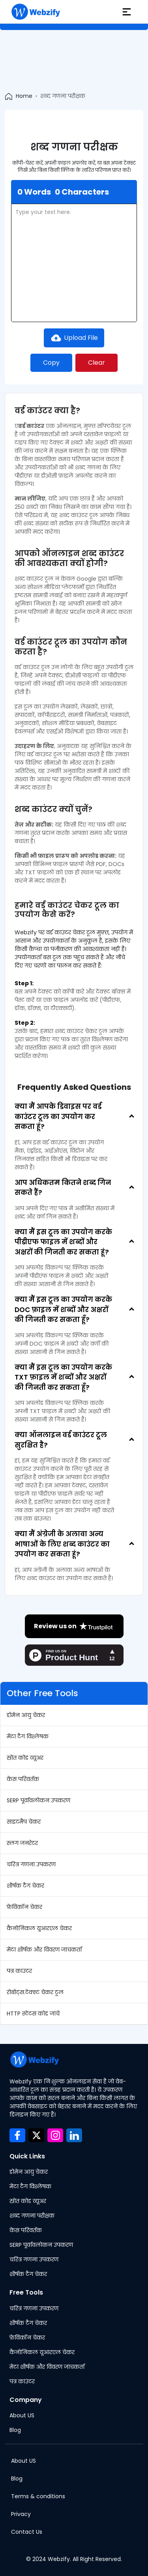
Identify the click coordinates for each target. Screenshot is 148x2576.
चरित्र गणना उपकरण (31, 1864)
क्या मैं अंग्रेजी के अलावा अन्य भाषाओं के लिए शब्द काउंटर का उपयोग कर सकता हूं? (62, 1544)
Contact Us (26, 2532)
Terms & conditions (38, 2496)
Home (24, 96)
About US (21, 2415)
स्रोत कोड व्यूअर (25, 1758)
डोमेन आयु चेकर (26, 1715)
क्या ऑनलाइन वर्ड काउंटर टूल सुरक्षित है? (61, 1440)
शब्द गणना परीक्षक (31, 2216)
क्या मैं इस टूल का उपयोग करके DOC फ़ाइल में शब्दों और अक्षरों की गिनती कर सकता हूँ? (63, 1309)
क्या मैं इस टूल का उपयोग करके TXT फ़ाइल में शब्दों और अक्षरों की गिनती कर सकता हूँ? (63, 1377)
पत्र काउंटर (19, 1971)
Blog (15, 2430)
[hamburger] (126, 11)
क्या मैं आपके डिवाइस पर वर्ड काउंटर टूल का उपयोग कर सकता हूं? (58, 1116)
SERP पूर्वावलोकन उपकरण (38, 1800)
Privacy (21, 2514)
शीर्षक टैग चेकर (25, 1886)
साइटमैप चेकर (24, 1822)
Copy (51, 362)
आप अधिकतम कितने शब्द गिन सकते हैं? (63, 1188)
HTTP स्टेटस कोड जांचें (33, 2013)
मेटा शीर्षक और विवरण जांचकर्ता (44, 1950)
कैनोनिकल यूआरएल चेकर (39, 1928)
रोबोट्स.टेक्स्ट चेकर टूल (35, 1992)
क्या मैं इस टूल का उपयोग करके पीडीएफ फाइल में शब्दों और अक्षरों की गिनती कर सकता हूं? (63, 1242)
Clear (96, 362)
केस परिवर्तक (23, 1779)
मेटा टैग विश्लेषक (28, 1736)
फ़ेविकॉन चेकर (24, 1907)
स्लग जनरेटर (22, 1843)
